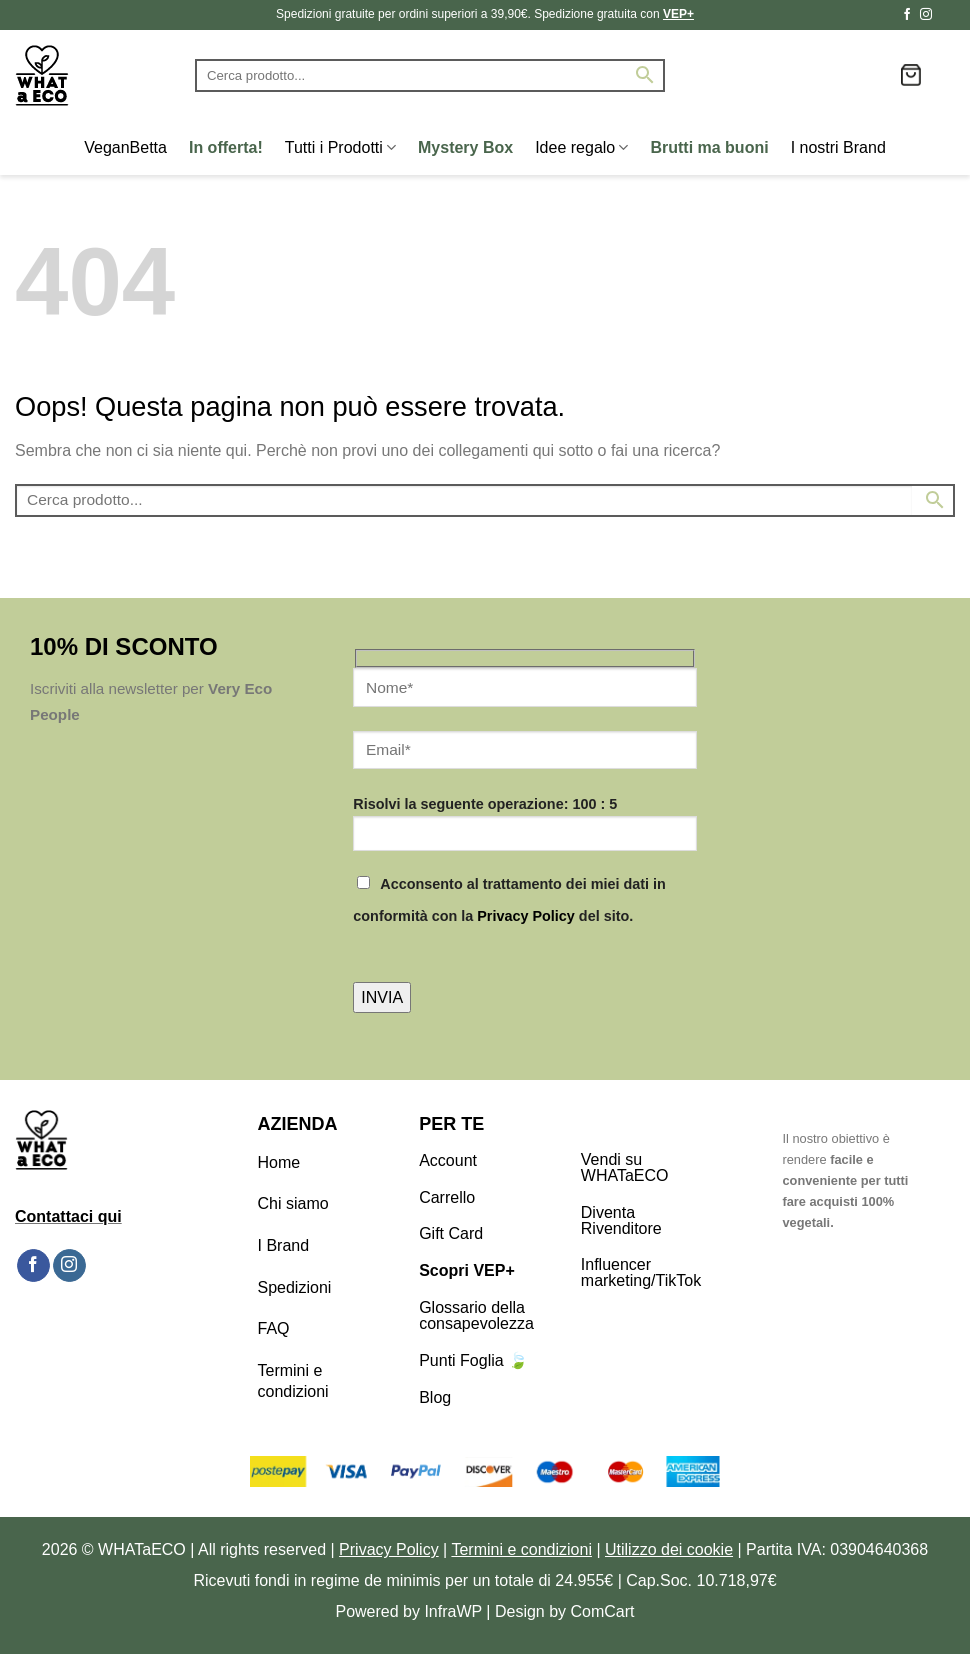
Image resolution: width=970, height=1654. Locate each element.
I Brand (284, 1245)
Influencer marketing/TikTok (641, 1272)
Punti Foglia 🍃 (473, 1360)
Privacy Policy (526, 916)
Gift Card (451, 1233)
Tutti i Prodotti (340, 147)
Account (448, 1160)
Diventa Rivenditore (621, 1220)
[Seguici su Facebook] (907, 15)
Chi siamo (293, 1203)
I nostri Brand (838, 147)
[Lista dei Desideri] (877, 75)
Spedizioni (295, 1287)
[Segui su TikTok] (945, 15)
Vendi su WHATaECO (625, 1167)
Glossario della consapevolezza (476, 1315)
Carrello (447, 1197)
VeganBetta (125, 147)
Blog (435, 1397)
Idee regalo (581, 147)
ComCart (603, 1611)
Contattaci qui (68, 1216)
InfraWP (453, 1611)
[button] (911, 75)
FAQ (274, 1328)
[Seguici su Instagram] (926, 15)
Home (279, 1162)
